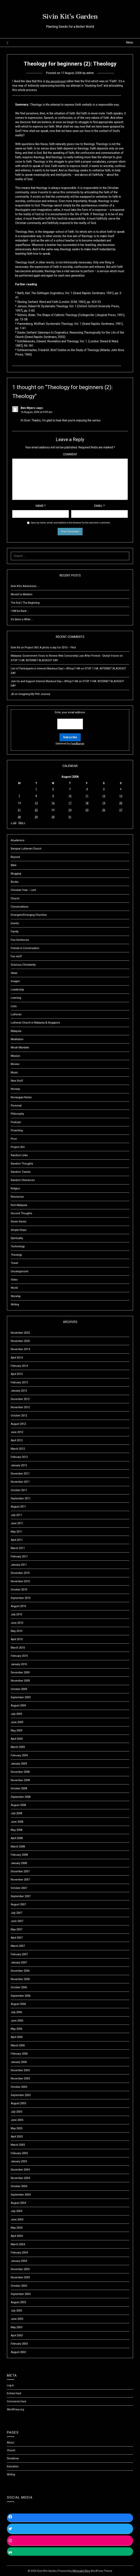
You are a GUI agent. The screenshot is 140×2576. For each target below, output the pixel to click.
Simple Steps (19, 1230)
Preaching (17, 1130)
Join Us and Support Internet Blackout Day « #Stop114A (44, 681)
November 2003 (20, 2277)
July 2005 (16, 2111)
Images (15, 981)
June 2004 (17, 2219)
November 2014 (20, 1349)
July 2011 (16, 1515)
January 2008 (19, 1863)
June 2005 (17, 2120)
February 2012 (19, 1457)
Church (15, 898)
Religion (15, 1188)
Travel (14, 1263)
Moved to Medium (21, 594)
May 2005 (16, 2128)
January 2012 (19, 1465)
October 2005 (19, 2087)
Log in (10, 2385)
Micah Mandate (20, 1047)
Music (14, 1072)
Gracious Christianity (23, 964)
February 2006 (19, 2053)
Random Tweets (21, 1171)
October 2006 (19, 1987)
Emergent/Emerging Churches (29, 915)
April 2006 (17, 2037)
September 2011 (21, 1498)
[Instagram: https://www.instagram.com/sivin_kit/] (70, 2540)
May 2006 (16, 2028)
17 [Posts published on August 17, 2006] (69, 803)
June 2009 (17, 1722)
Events (15, 923)
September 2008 (21, 1796)
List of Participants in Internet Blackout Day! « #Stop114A (45, 668)
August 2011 (18, 1506)
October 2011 (19, 1490)
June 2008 (17, 1821)
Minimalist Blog (81, 2570)
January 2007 (19, 1962)
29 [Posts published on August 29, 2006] (36, 817)
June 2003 (17, 2318)
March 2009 (18, 1747)
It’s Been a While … (22, 619)
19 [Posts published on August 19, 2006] (103, 803)
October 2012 (19, 1415)
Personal (16, 1105)
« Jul (13, 822)
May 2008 (16, 1830)
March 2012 (18, 1448)
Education (12, 2466)
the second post (56, 81)
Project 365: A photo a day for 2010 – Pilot (50, 647)
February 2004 (19, 2252)
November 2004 (20, 2178)
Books (14, 881)
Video (14, 1279)
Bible (13, 865)
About (10, 2442)
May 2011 (16, 1531)
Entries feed (14, 2393)
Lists (14, 1006)
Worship (16, 1296)
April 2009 (17, 1738)
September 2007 (21, 1896)
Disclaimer (13, 2458)
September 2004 (21, 2194)
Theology (16, 1254)
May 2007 (16, 1929)
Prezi (14, 1138)
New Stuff (17, 1080)
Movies (15, 1064)
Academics (17, 840)
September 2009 (21, 1697)
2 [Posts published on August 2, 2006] (53, 789)
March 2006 (18, 2045)
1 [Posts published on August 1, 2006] (36, 789)
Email (99, 506)
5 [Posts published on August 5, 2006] (103, 789)
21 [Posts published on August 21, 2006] (19, 810)
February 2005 (19, 2153)
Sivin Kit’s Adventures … (25, 586)
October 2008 (19, 1788)
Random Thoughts (22, 1163)
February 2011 (19, 1556)
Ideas (14, 973)
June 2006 (17, 2020)
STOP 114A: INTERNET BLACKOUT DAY (34, 660)
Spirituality (17, 1238)
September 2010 (21, 1598)
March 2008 (18, 1846)
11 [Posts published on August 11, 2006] (86, 796)
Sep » (21, 822)
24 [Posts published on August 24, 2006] (69, 810)
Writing (15, 1304)
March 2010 (18, 1647)
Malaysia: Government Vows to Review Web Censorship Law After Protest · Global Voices (65, 655)
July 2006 (16, 2012)
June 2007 (17, 1921)
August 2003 (18, 2302)
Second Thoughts (21, 1213)
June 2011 (17, 1523)
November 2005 (20, 2078)
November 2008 (20, 1780)
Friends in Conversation (25, 948)
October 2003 (19, 2285)
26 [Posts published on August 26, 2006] (103, 810)
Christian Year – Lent (23, 890)
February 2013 (19, 1382)
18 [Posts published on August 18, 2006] (86, 803)
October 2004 (19, 2186)
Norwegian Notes (21, 1097)
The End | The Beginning (25, 602)
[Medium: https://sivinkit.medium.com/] (70, 2552)
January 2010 (19, 1664)
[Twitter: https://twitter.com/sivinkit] (70, 2528)
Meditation (17, 1039)
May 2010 (16, 1631)
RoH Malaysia (19, 1205)
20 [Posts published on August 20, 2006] (120, 803)
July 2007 (16, 1912)
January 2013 (19, 1390)
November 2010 (20, 1581)
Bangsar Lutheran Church (26, 848)
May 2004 (16, 2227)
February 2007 (19, 1954)
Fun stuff (16, 956)
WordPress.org (15, 2409)
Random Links (19, 1155)
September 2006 (21, 1995)
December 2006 (20, 1970)
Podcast (16, 1122)
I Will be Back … (20, 611)
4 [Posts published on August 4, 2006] (87, 789)
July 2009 (16, 1714)
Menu (129, 42)
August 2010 (18, 1606)
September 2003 (21, 2294)
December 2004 (20, 2169)
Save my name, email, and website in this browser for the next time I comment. (71, 522)
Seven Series (18, 1221)
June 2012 (17, 1432)
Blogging (16, 873)
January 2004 (19, 2261)
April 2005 (17, 2136)
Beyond (15, 857)
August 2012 (18, 1424)
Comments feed (16, 2401)
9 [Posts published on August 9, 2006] (53, 796)
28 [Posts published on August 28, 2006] (19, 817)
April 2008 (17, 1838)
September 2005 (21, 2095)
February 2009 (19, 1755)
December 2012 (20, 1399)
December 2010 (20, 1573)
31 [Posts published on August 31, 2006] (69, 817)
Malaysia (16, 1031)
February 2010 (19, 1655)
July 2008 (16, 1813)
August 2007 (18, 1904)
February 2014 (19, 1365)
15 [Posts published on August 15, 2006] (36, 803)
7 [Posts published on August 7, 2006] (19, 796)
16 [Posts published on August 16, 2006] (53, 803)
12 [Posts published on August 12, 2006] (103, 796)
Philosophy (17, 1113)
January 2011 (19, 1564)
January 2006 (19, 2062)
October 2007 (19, 1888)
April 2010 (17, 1639)
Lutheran (16, 1014)
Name (41, 506)
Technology (18, 1246)
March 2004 (18, 2244)
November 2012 (20, 1407)
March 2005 (18, 2144)
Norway (15, 1089)
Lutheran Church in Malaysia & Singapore (35, 1022)
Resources (17, 1196)
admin (91, 73)
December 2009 (20, 1672)
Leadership (17, 989)
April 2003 (17, 2335)
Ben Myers (28, 408)
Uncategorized (19, 1271)
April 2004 (17, 2236)
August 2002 (18, 2352)
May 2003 (16, 2327)
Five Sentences (20, 940)
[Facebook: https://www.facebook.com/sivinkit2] (70, 2517)
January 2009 (19, 1763)
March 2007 (18, 1946)
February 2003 (19, 2343)
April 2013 (17, 1374)
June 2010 (17, 1622)
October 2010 (19, 1589)
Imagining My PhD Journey (34, 694)
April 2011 (17, 1540)
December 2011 (20, 1473)
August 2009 (18, 1705)
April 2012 (17, 1440)
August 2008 (18, 1805)
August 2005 (18, 2103)
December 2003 (20, 2269)
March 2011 (18, 1548)
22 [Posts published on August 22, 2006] (36, 810)
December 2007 (20, 1871)
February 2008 (19, 1854)
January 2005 (19, 2161)
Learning (16, 997)
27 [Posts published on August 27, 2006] (120, 810)
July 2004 (16, 2211)
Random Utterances (23, 1180)
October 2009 (19, 1689)
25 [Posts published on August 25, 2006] (86, 810)
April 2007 (17, 1937)
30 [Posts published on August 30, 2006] (53, 817)
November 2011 (20, 1481)
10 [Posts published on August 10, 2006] (69, 796)
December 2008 (20, 1771)
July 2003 (16, 2310)
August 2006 (18, 2004)
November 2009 (20, 1680)
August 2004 (18, 2203)
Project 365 (18, 1147)
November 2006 (20, 1979)
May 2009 (16, 1730)
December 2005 (20, 2070)
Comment (70, 454)
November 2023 (20, 1332)
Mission (15, 1056)
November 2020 (20, 1341)
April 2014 (17, 1357)
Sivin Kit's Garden (70, 14)
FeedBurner (77, 743)
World (14, 1287)
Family (14, 931)
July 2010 (16, 1614)
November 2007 (20, 1879)
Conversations (19, 906)
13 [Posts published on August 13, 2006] (120, 796)
